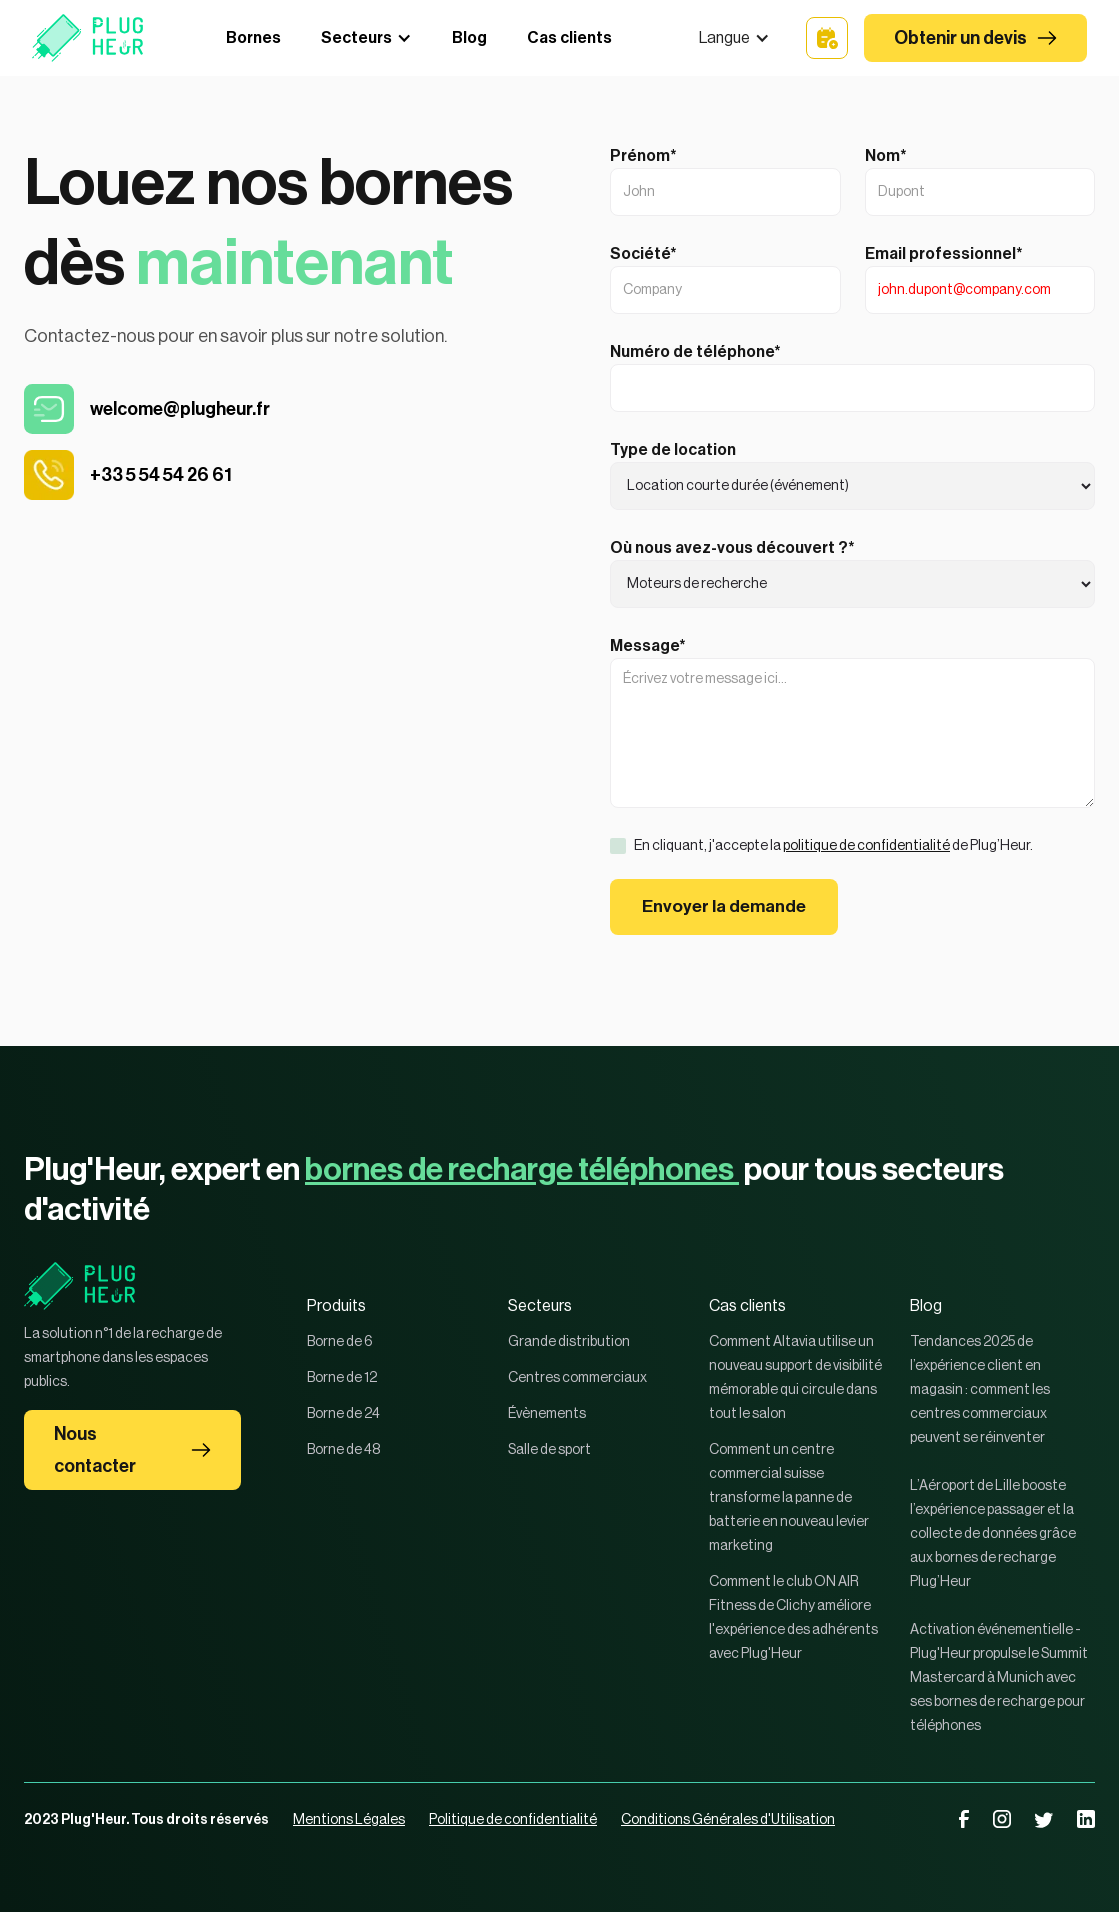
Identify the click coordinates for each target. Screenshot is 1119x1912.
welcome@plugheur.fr (180, 409)
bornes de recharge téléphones (522, 1170)
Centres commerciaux (577, 1378)
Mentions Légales (349, 1820)
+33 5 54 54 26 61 (161, 475)
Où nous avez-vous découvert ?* (732, 548)
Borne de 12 (342, 1378)
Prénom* (643, 156)
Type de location (673, 450)
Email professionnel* (944, 254)
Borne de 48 (343, 1450)
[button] (734, 38)
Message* (648, 646)
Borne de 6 (340, 1342)
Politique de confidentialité (513, 1820)
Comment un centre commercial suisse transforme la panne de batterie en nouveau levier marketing (789, 1498)
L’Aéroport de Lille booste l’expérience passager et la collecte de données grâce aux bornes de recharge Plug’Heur (993, 1534)
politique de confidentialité (866, 846)
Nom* (886, 156)
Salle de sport (549, 1450)
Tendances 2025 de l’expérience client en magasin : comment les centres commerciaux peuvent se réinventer (980, 1390)
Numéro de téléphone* (695, 352)
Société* (643, 254)
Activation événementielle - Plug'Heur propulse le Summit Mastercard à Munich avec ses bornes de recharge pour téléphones (999, 1678)
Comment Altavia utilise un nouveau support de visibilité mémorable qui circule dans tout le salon (795, 1378)
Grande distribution (569, 1342)
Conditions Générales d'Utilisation (728, 1820)
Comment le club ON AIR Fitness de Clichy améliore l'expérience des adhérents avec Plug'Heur (793, 1618)
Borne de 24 (343, 1414)
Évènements (547, 1414)
